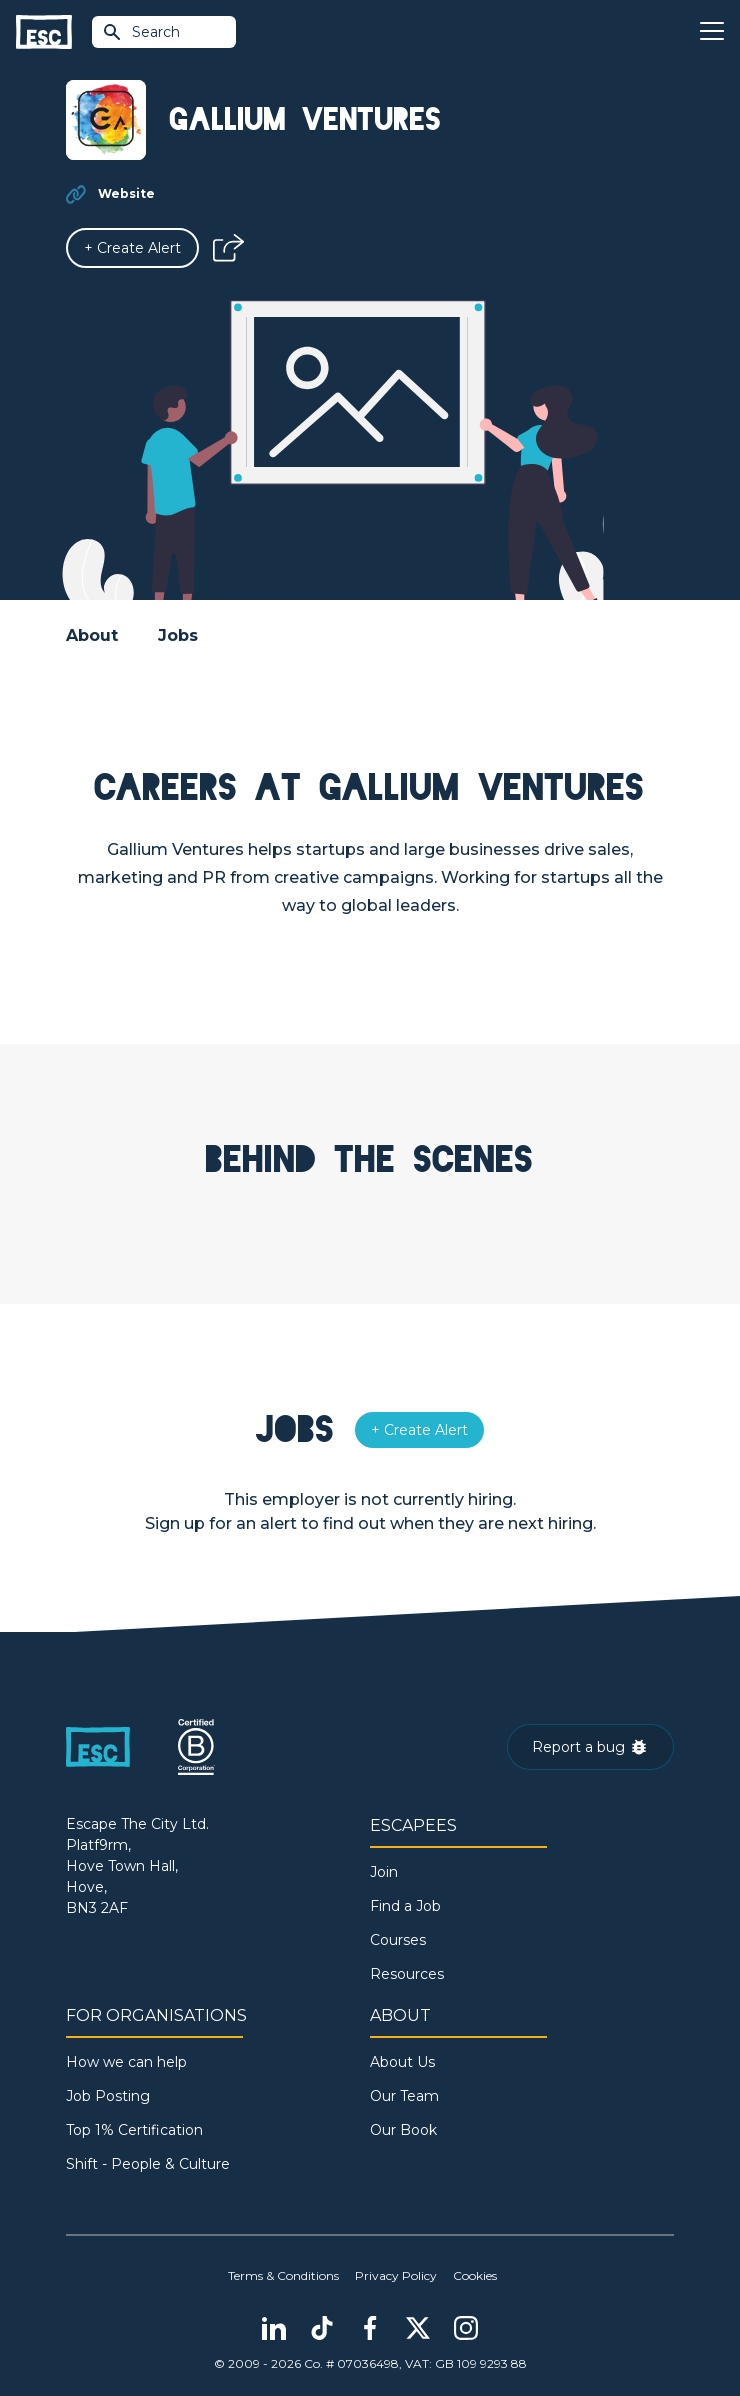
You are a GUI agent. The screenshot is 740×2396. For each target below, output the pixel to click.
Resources (407, 1974)
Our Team (404, 2096)
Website (126, 193)
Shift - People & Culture (148, 2164)
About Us (402, 2062)
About (92, 635)
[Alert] (132, 248)
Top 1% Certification (134, 2130)
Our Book (403, 2130)
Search (141, 32)
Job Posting (108, 2096)
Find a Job (405, 1906)
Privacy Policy (396, 2275)
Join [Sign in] (384, 1872)
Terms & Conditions (283, 2275)
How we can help (126, 2062)
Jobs (178, 635)
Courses (398, 1940)
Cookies (475, 2275)
